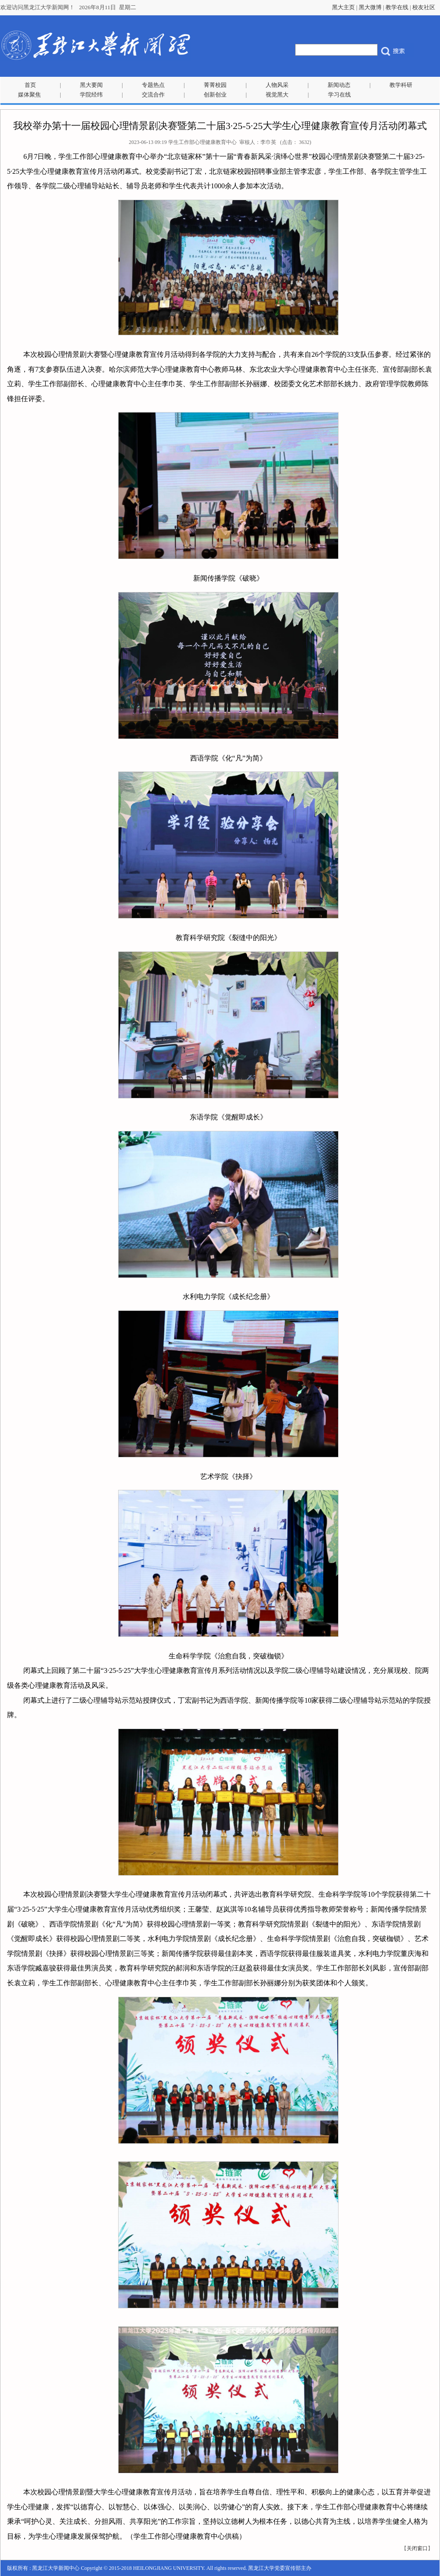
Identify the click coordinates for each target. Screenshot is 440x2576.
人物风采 (277, 85)
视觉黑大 (277, 94)
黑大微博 (370, 7)
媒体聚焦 (29, 94)
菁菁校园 (215, 85)
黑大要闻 (91, 85)
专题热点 (153, 85)
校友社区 (423, 7)
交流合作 (153, 94)
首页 (30, 85)
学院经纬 (91, 94)
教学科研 (401, 85)
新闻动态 (339, 85)
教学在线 (397, 7)
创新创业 (215, 94)
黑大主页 (343, 7)
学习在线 (339, 94)
